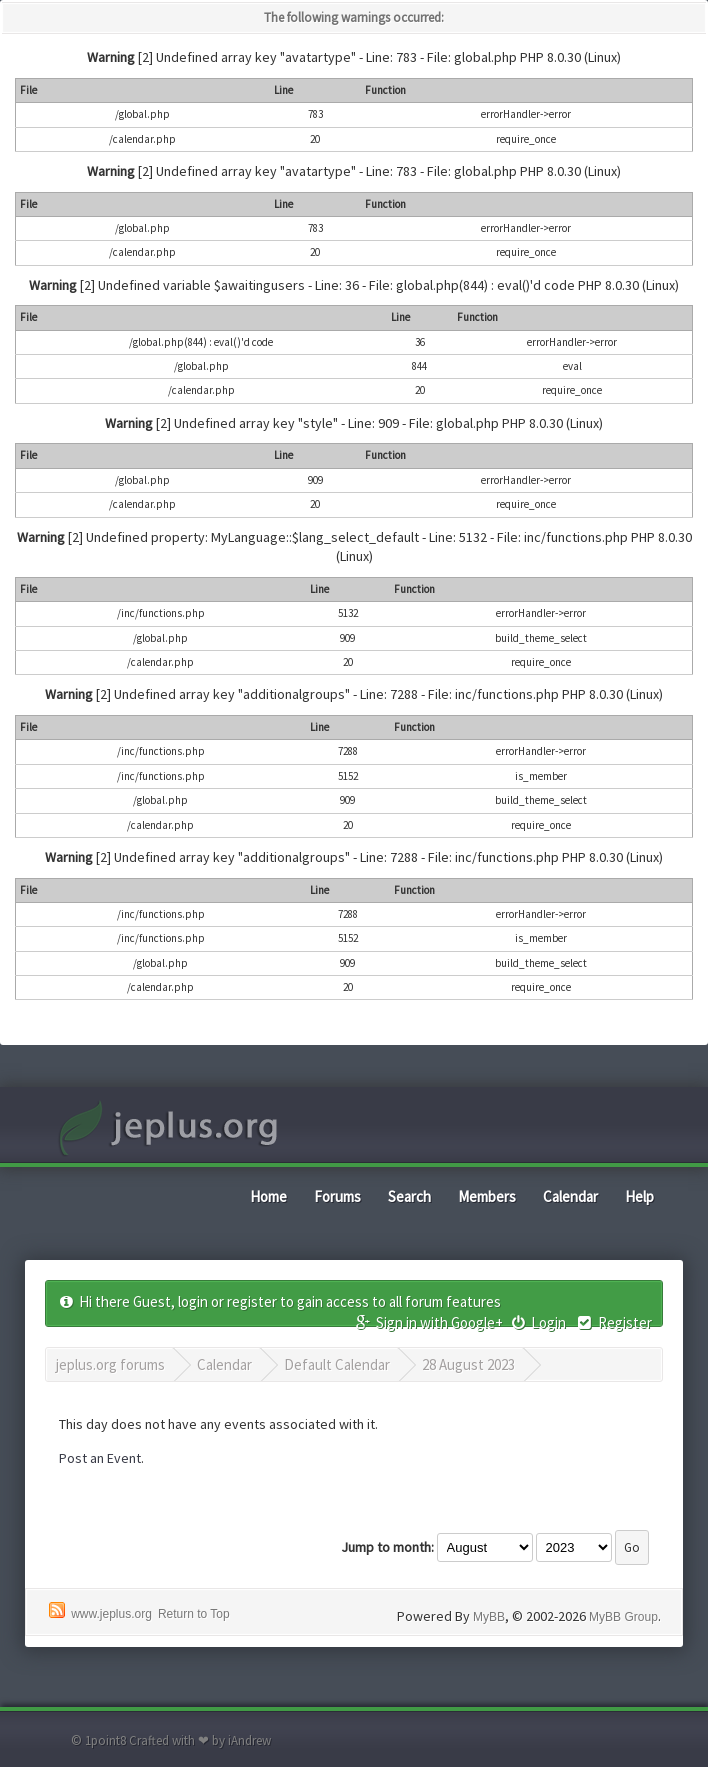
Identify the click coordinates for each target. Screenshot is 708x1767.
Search (409, 1196)
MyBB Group (623, 1617)
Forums (337, 1196)
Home (268, 1196)
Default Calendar (337, 1364)
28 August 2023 (468, 1364)
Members (487, 1196)
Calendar (570, 1196)
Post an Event (100, 1458)
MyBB (489, 1617)
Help (639, 1196)
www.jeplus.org (111, 1614)
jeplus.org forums (110, 1364)
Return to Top (194, 1614)
